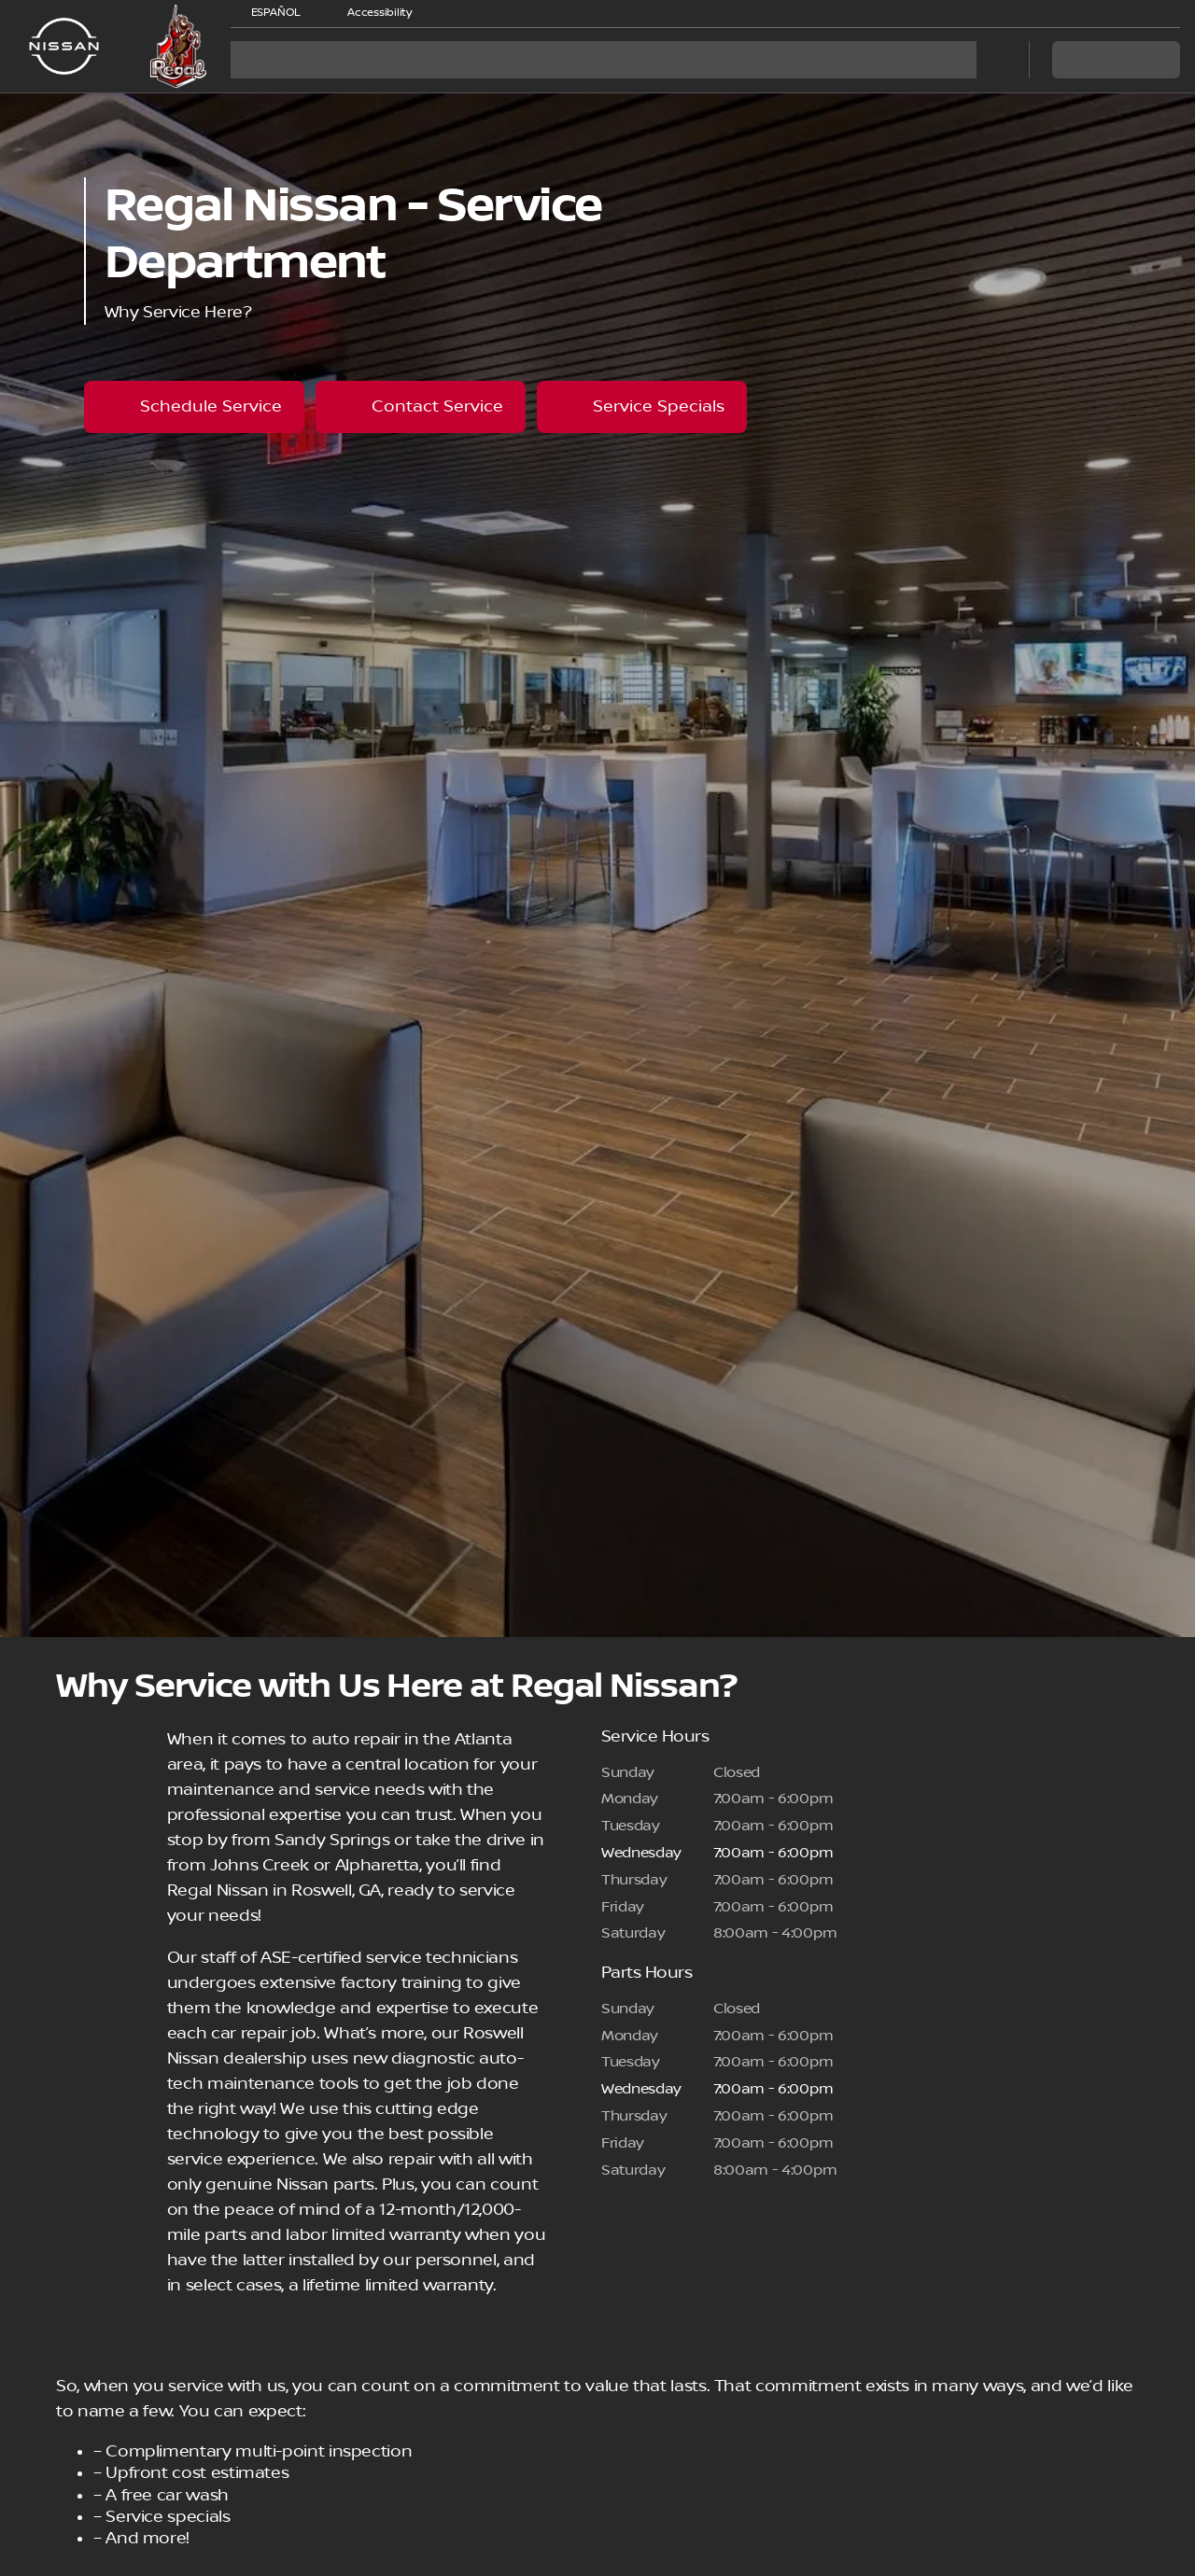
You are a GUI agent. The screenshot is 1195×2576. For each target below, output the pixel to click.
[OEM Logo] (64, 46)
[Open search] (991, 60)
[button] (453, 13)
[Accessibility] (371, 13)
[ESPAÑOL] (267, 13)
